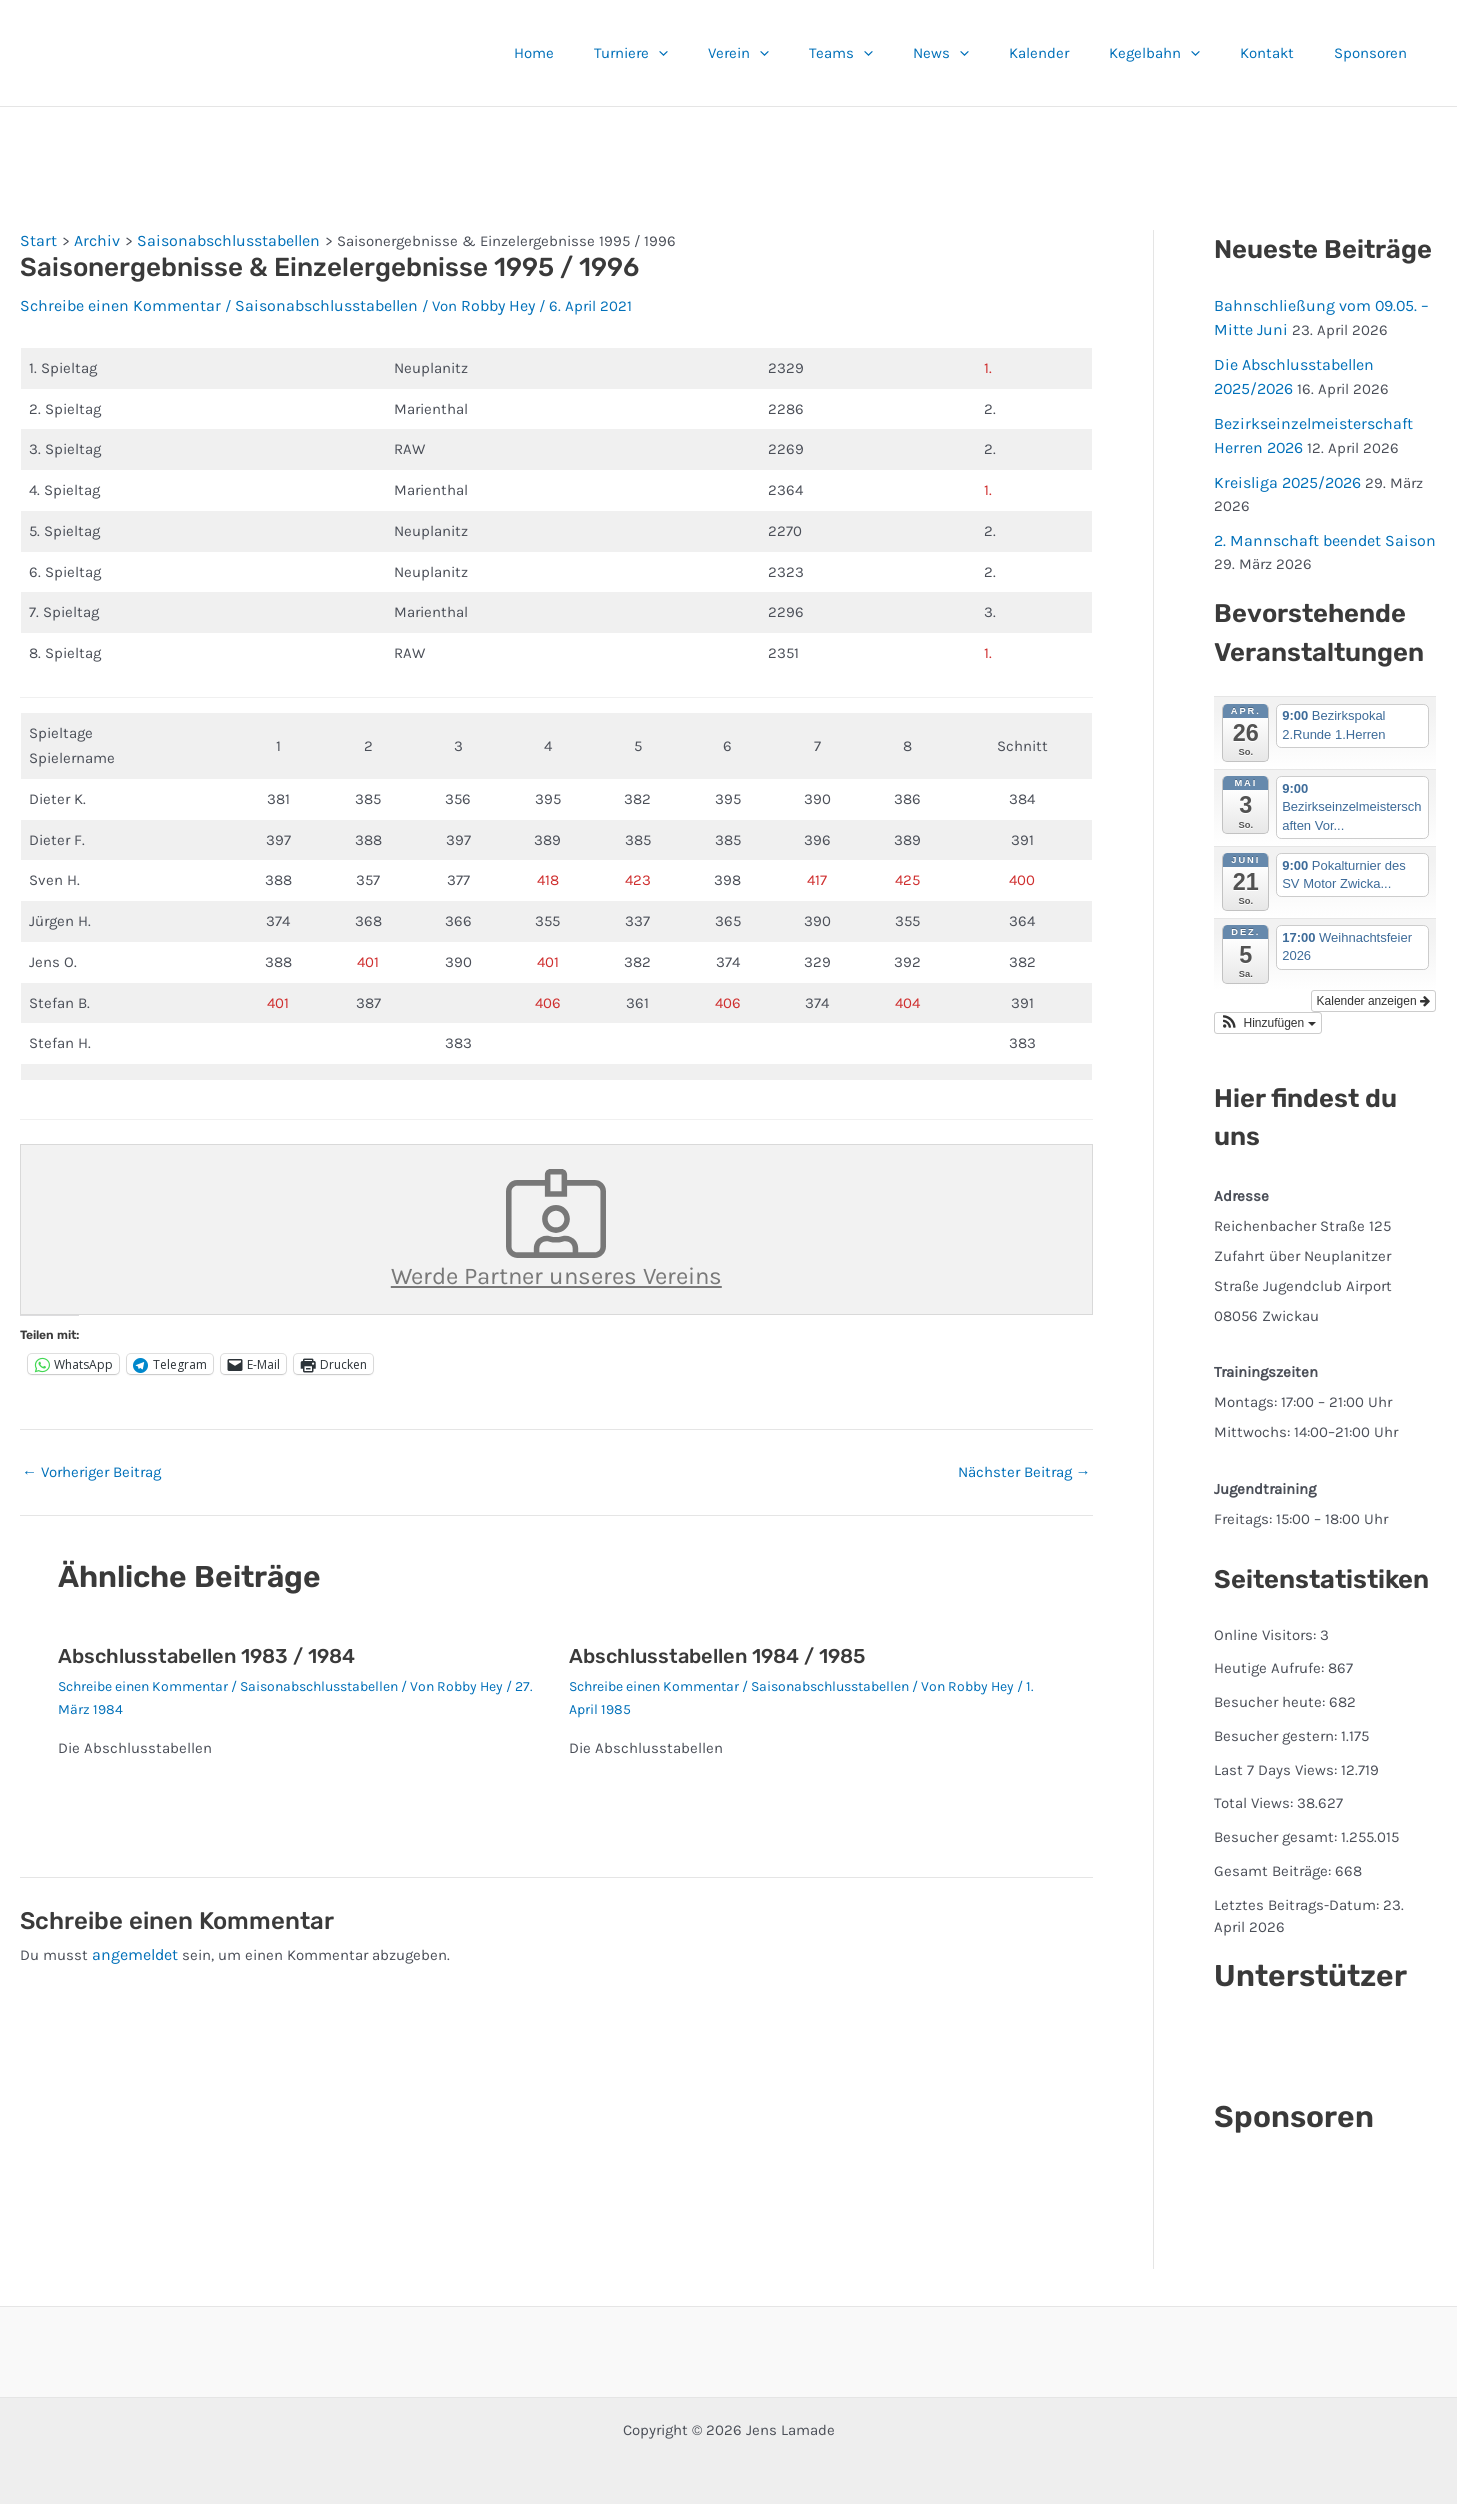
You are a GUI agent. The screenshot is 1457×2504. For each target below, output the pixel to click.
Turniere (706, 53)
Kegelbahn (1179, 53)
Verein (803, 53)
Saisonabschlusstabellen (307, 302)
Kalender (1074, 53)
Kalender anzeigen (1373, 989)
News (986, 53)
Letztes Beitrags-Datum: (1298, 1893)
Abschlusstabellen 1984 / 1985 (717, 1647)
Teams (896, 53)
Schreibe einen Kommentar (113, 302)
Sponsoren (1375, 53)
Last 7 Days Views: (1277, 1758)
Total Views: (1255, 1791)
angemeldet (133, 1945)
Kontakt (1282, 53)
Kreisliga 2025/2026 (1283, 474)
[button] (733, 53)
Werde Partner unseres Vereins (556, 1223)
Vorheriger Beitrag (91, 1463)
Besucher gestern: (1277, 1724)
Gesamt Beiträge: (1274, 1859)
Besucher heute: (1271, 1690)
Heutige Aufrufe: (1271, 1656)
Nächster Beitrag (1024, 1463)
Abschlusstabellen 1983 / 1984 (206, 1647)
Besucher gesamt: (1277, 1825)
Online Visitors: (1267, 1623)
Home (619, 53)
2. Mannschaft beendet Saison (1319, 530)
